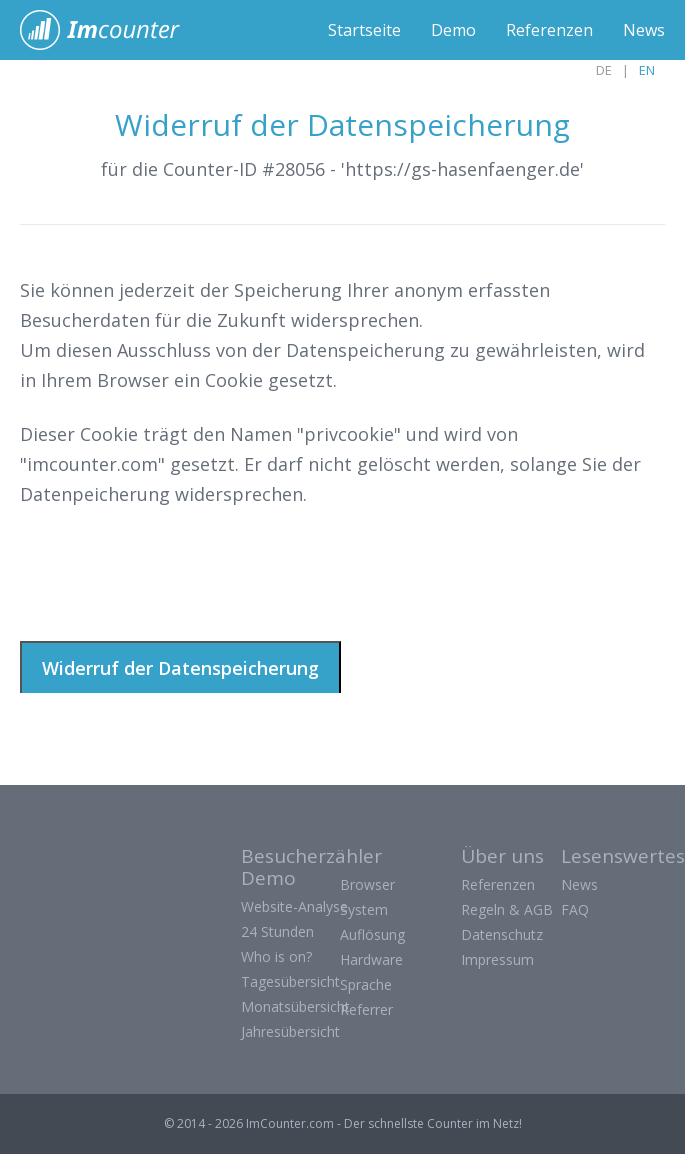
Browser (367, 884)
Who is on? (276, 956)
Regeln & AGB (507, 909)
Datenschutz (502, 934)
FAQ (575, 909)
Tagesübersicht (290, 981)
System (364, 909)
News (644, 30)
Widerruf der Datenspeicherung (180, 668)
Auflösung (372, 934)
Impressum (497, 959)
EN (647, 70)
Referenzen (549, 30)
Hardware (371, 959)
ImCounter (110, 30)
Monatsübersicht (295, 1006)
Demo (453, 30)
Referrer (366, 1009)
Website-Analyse (294, 906)
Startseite (364, 30)
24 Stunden (277, 931)
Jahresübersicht (290, 1031)
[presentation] (172, 572)
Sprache (366, 984)
